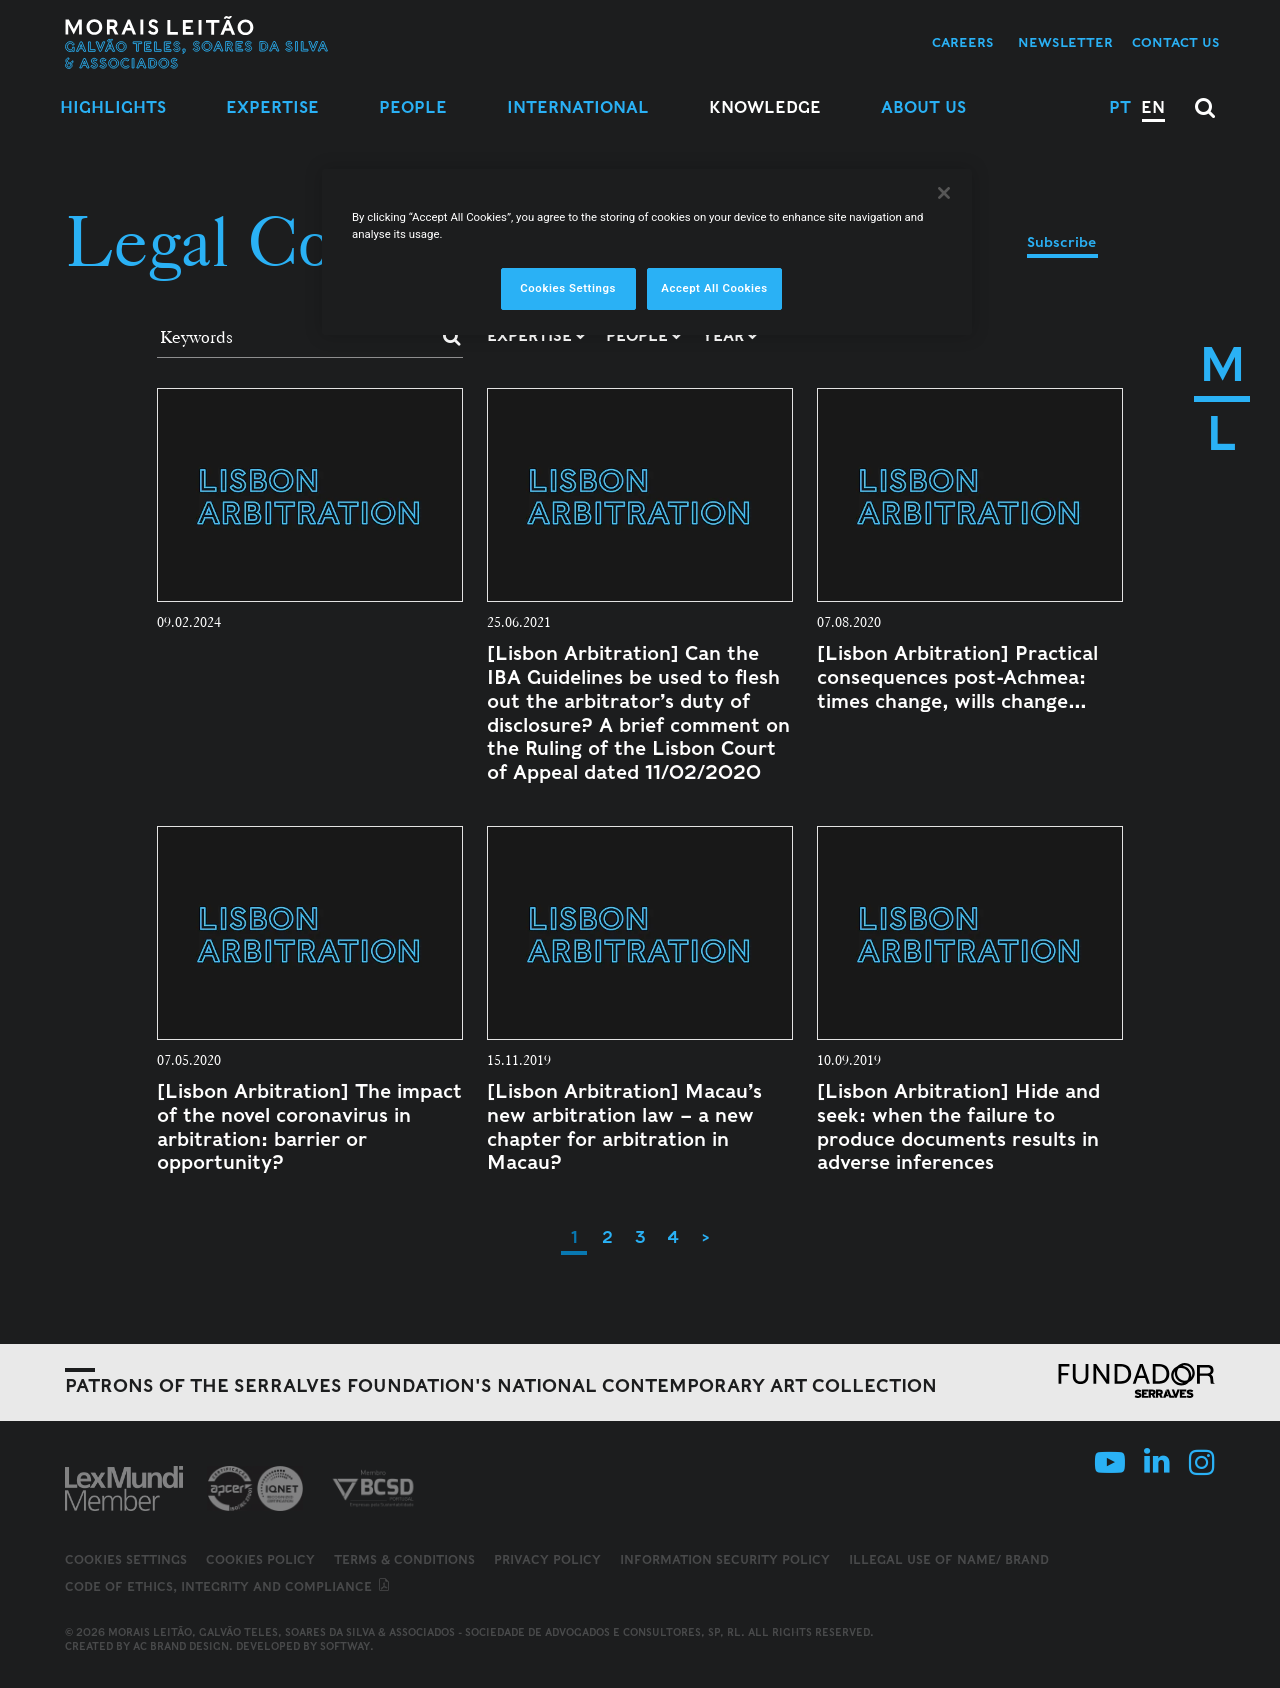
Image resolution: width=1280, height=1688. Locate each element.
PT (1120, 107)
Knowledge (765, 107)
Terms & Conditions (404, 1559)
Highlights (113, 107)
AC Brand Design (181, 1646)
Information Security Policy (725, 1559)
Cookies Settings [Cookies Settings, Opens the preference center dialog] (568, 288)
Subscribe (1061, 242)
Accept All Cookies (714, 288)
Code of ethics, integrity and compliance (228, 1586)
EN (1153, 107)
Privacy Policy (547, 1559)
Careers (963, 42)
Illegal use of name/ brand (949, 1559)
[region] (647, 252)
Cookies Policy (260, 1559)
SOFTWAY (345, 1646)
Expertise (272, 107)
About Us (923, 107)
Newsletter (1065, 42)
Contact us (1176, 42)
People (413, 107)
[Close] (944, 193)
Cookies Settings (126, 1560)
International (578, 107)
